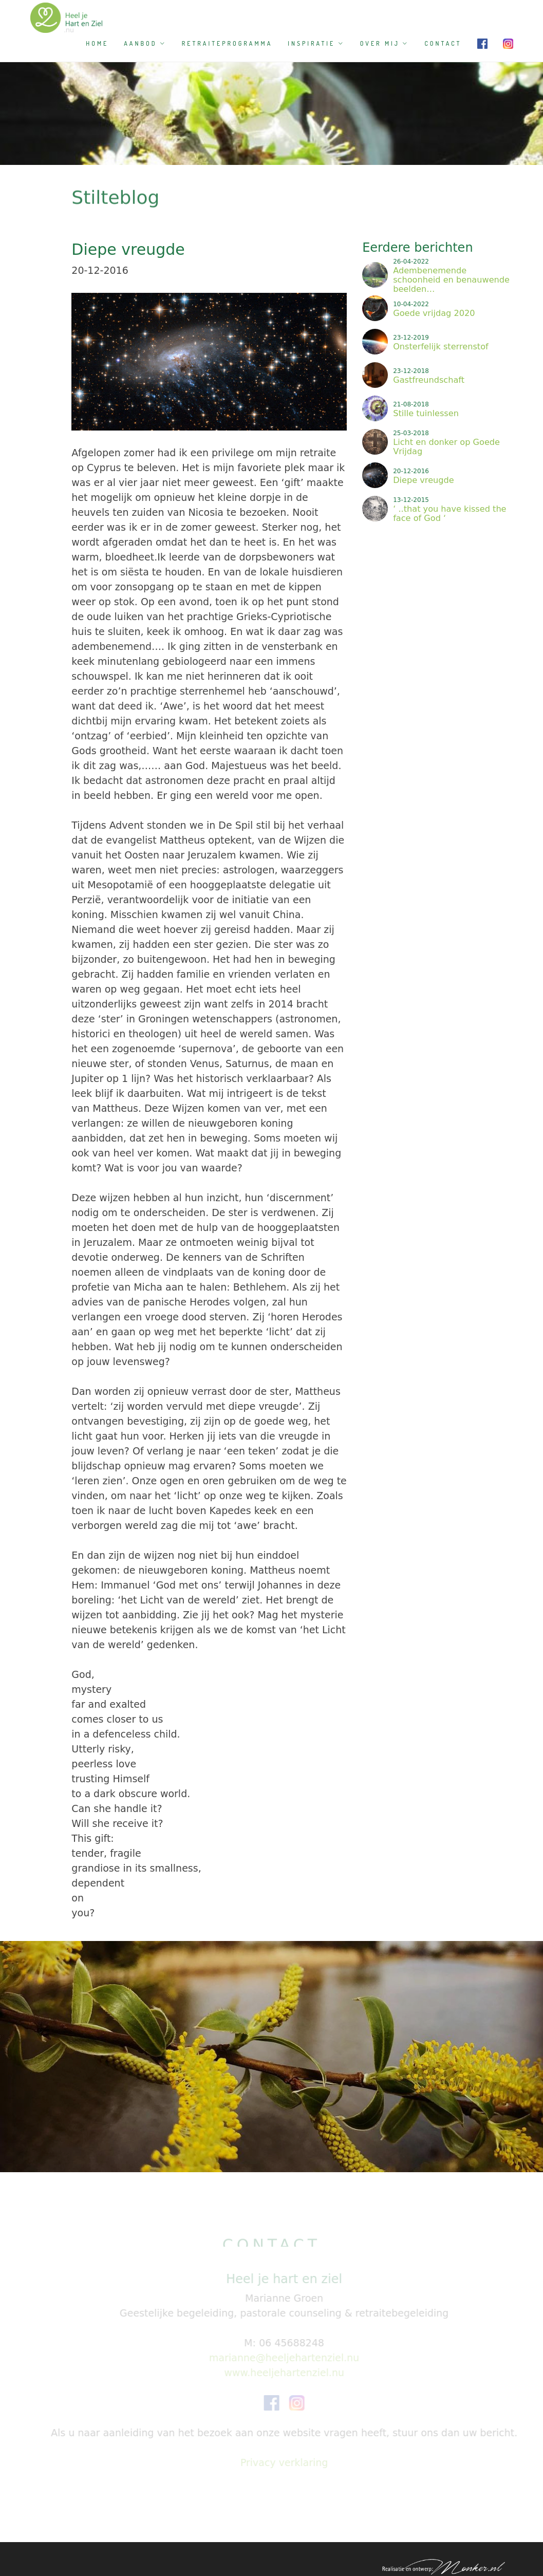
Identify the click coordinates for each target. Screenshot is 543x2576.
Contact (442, 43)
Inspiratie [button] (316, 43)
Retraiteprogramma (227, 43)
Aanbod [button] (145, 43)
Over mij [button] (384, 43)
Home (97, 43)
